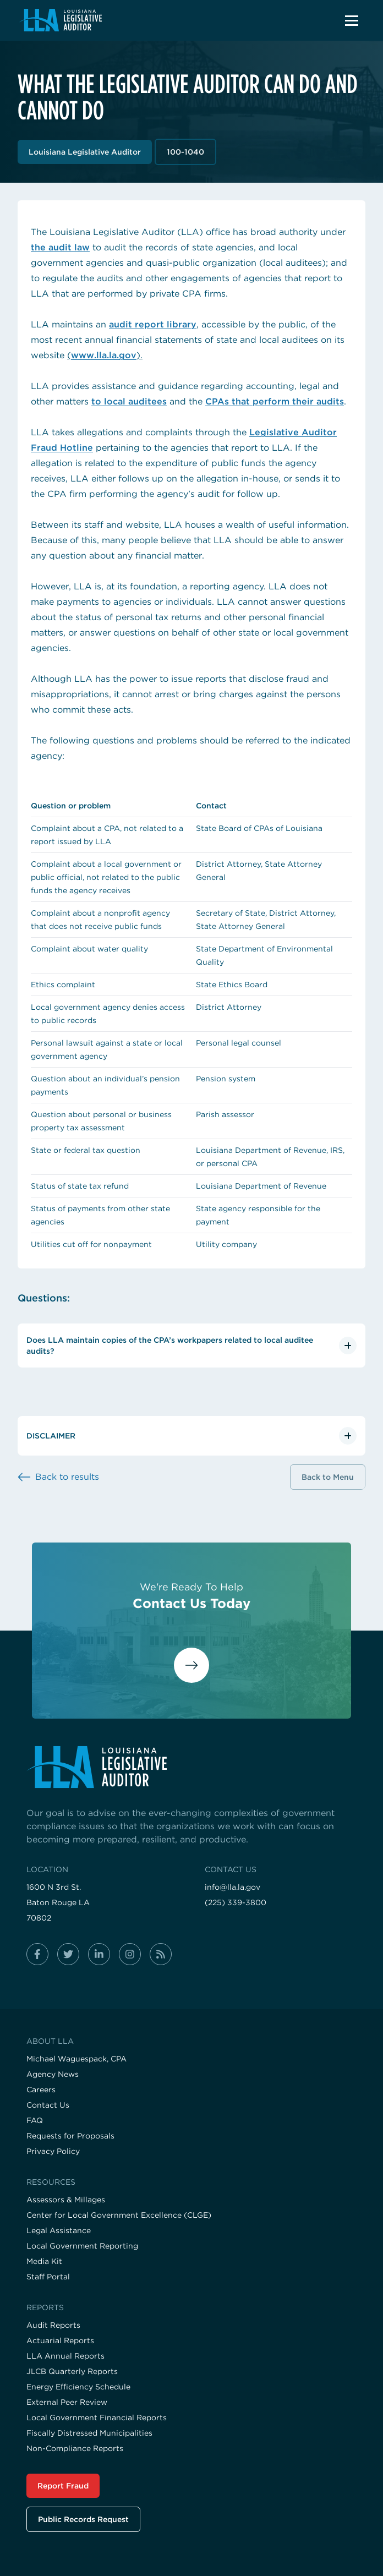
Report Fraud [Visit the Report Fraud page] (63, 2485)
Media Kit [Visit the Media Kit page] (44, 2261)
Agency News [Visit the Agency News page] (52, 2074)
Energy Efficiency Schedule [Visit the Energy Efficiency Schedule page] (78, 2386)
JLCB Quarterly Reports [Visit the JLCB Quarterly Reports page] (72, 2371)
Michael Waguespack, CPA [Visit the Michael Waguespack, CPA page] (76, 2058)
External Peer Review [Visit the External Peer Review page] (66, 2402)
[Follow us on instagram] (130, 1954)
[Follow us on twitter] (68, 1954)
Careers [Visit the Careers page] (41, 2089)
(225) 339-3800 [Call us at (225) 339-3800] (235, 1902)
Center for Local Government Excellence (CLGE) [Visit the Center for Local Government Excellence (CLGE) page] (118, 2215)
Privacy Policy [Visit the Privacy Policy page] (53, 2151)
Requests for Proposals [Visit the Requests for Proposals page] (70, 2135)
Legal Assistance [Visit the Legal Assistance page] (58, 2230)
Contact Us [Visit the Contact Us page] (47, 2105)
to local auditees (129, 401)
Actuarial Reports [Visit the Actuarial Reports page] (60, 2340)
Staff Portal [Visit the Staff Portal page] (48, 2276)
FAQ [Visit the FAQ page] (34, 2120)
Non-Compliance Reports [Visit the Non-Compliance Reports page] (74, 2448)
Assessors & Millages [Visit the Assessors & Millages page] (65, 2199)
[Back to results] (58, 1477)
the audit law (60, 247)
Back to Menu (328, 1477)
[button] (351, 20)
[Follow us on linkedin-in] (99, 1954)
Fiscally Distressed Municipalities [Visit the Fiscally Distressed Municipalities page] (89, 2433)
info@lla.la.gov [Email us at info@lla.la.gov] (232, 1887)
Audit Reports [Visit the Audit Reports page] (53, 2325)
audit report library (152, 324)
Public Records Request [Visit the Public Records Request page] (83, 2519)
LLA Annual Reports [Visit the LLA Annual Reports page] (65, 2355)
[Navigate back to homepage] (60, 20)
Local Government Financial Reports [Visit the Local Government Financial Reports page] (96, 2417)
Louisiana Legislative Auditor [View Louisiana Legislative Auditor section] (85, 151)
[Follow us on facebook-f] (37, 1954)
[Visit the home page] (191, 1767)
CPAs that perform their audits (274, 401)
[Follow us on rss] (161, 1954)
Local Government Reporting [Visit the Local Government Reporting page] (82, 2245)
